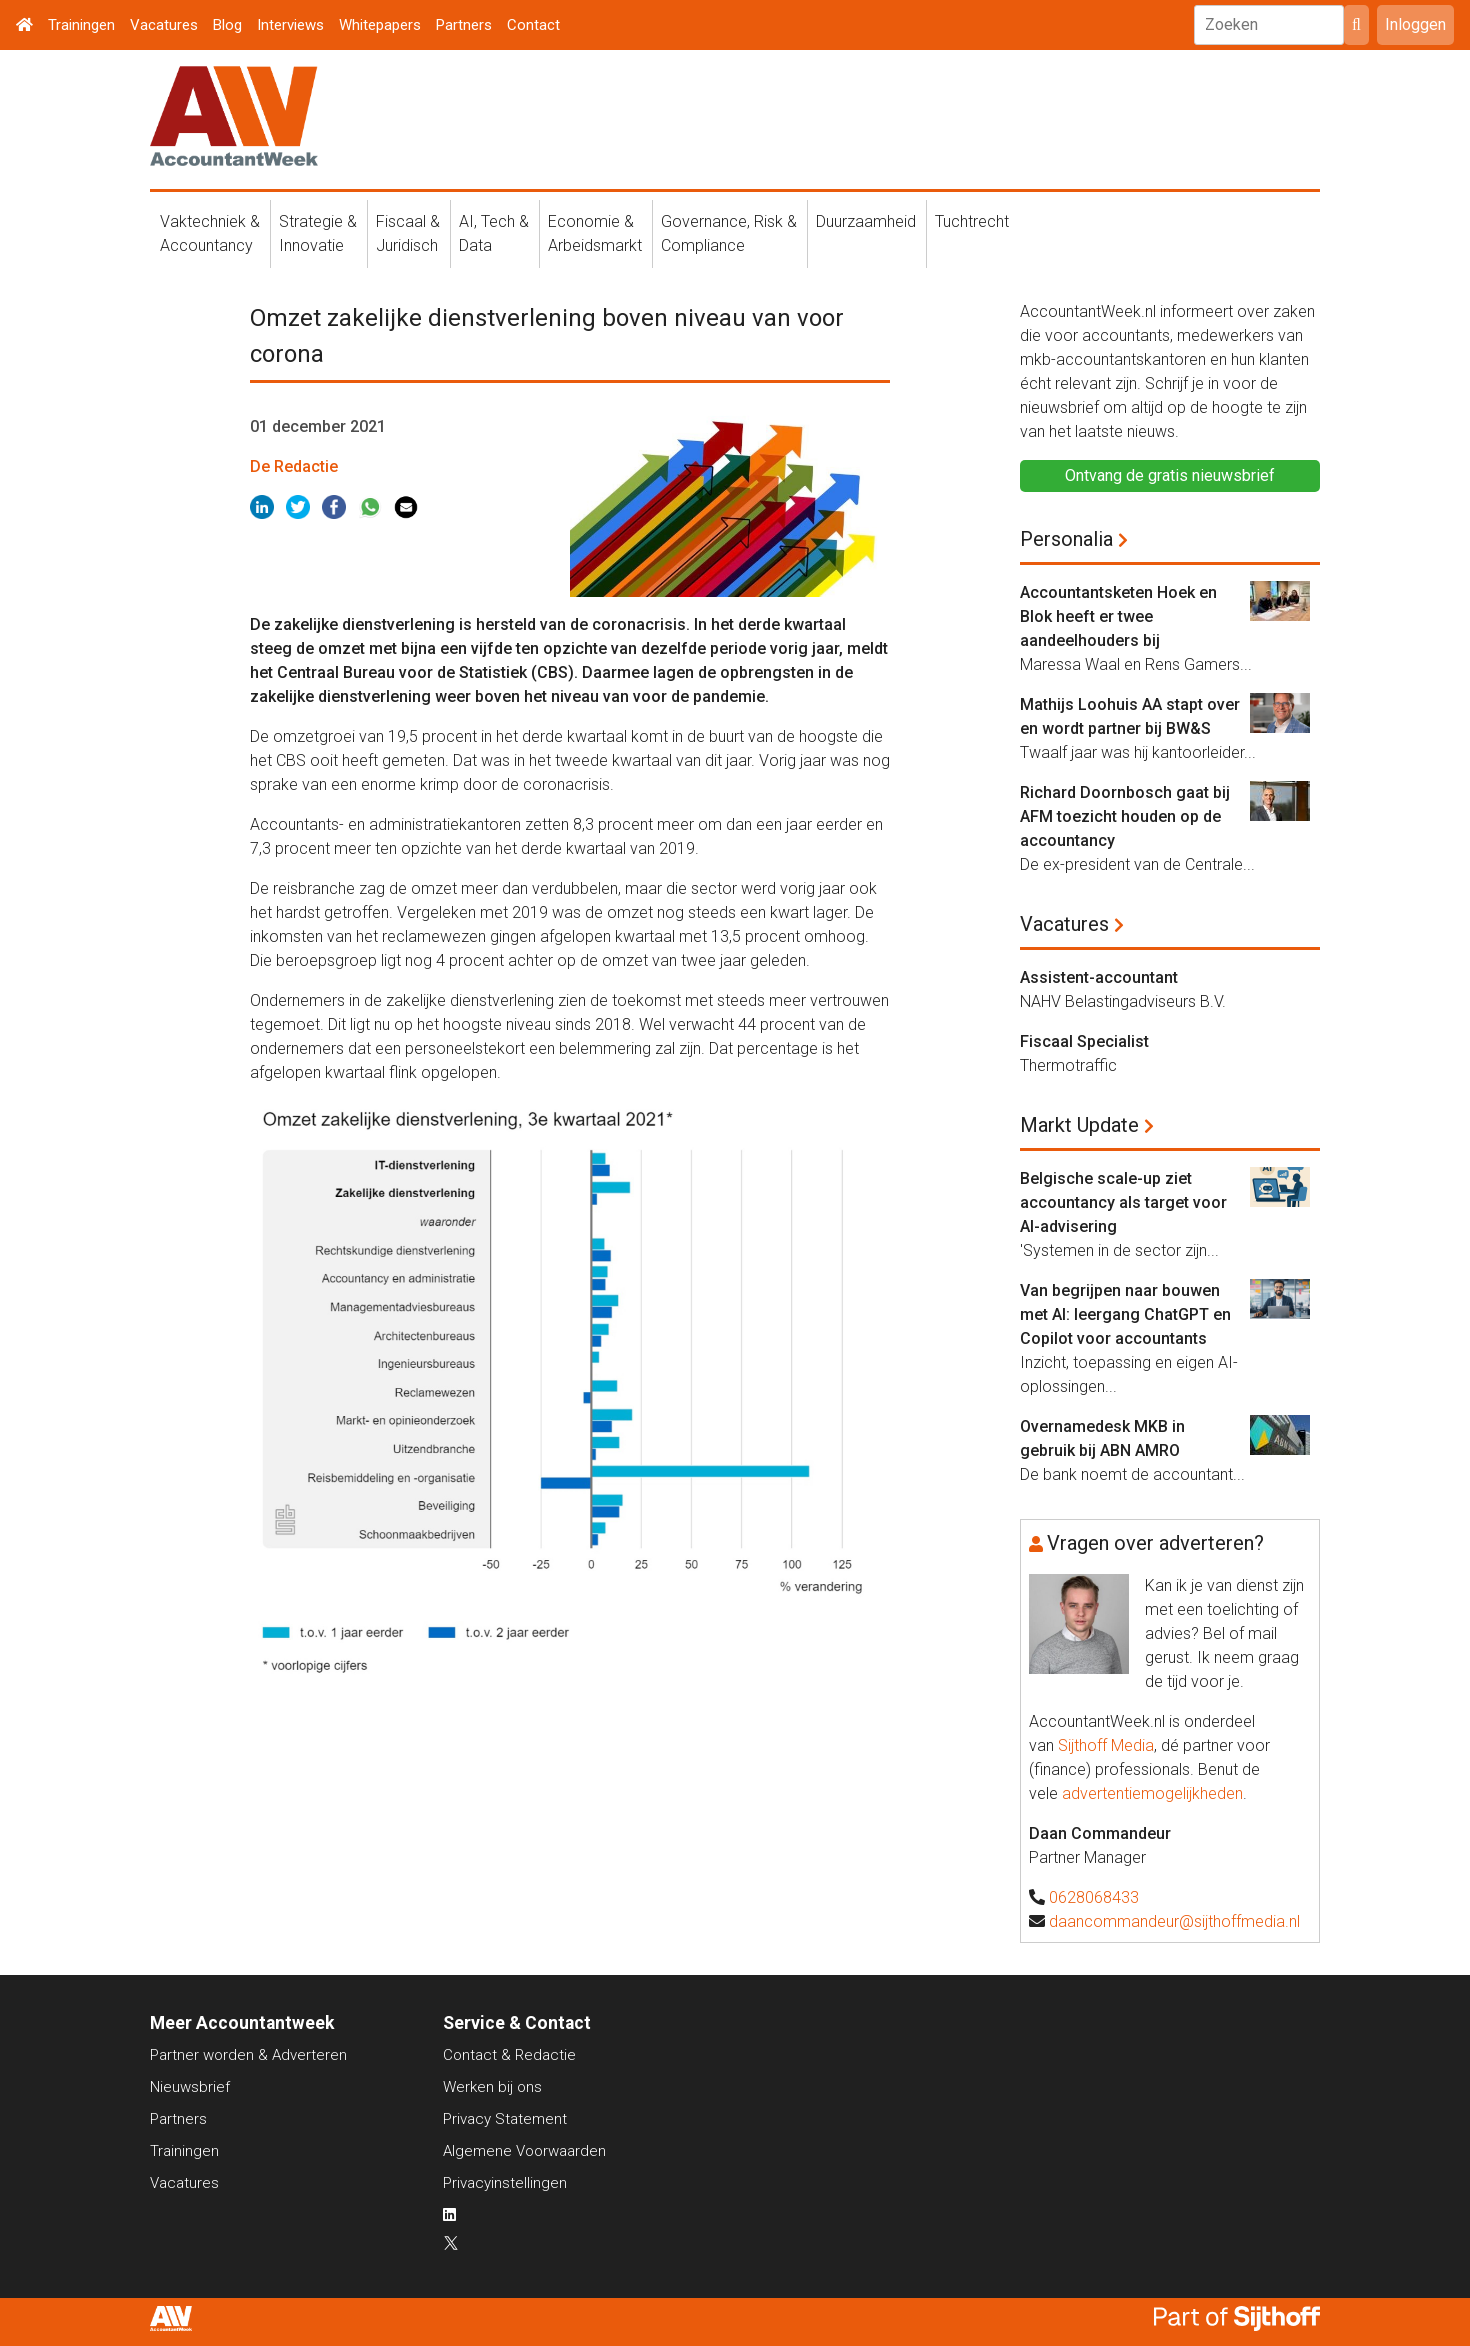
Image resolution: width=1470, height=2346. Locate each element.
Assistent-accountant (1099, 977)
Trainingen (81, 25)
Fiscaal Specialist (1084, 1041)
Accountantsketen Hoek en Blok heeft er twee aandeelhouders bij (1118, 616)
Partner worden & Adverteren (248, 2055)
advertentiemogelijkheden (1152, 1793)
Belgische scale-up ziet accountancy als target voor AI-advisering (1123, 1202)
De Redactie (294, 466)
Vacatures (164, 25)
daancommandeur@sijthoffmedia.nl (1174, 1921)
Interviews (290, 25)
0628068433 (1094, 1897)
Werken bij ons (492, 2087)
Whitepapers (380, 25)
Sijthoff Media (1106, 1745)
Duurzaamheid (866, 221)
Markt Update (1079, 1125)
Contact (533, 25)
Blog (227, 25)
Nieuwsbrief (190, 2087)
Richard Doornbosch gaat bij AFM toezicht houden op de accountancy (1125, 816)
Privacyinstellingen (505, 2183)
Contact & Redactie (509, 2055)
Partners (464, 25)
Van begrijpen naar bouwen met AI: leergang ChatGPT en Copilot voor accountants (1125, 1314)
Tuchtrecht (972, 221)
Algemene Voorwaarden (524, 2151)
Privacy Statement (505, 2119)
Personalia (1066, 539)
